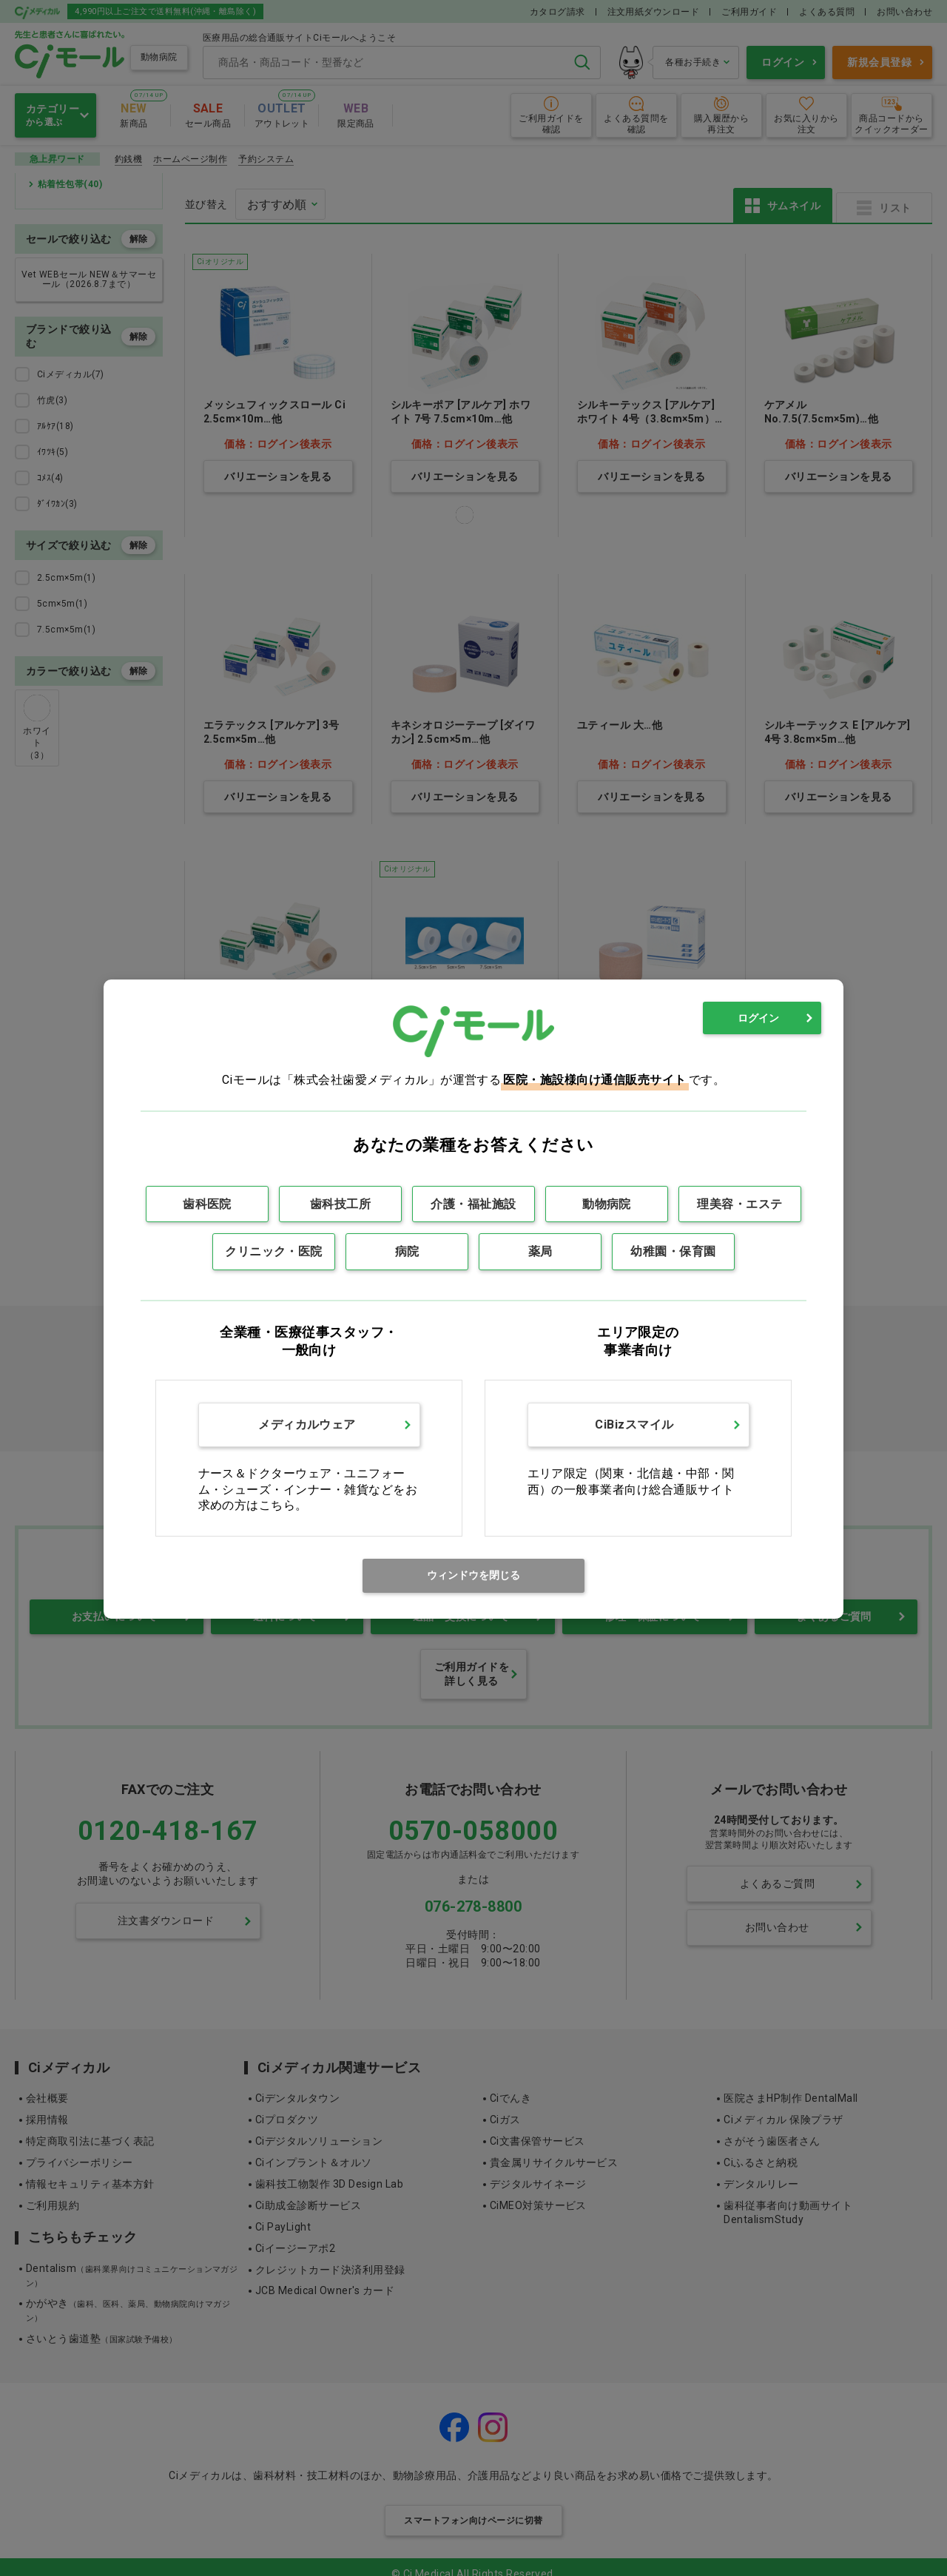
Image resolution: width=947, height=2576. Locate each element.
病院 (407, 1251)
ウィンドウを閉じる (473, 1575)
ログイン (758, 1018)
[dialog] (473, 1299)
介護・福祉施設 (473, 1204)
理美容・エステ (739, 1204)
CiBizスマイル (634, 1424)
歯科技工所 (340, 1204)
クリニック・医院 (274, 1251)
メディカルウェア (307, 1424)
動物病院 (606, 1204)
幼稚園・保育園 (672, 1251)
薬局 (540, 1251)
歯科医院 (207, 1204)
